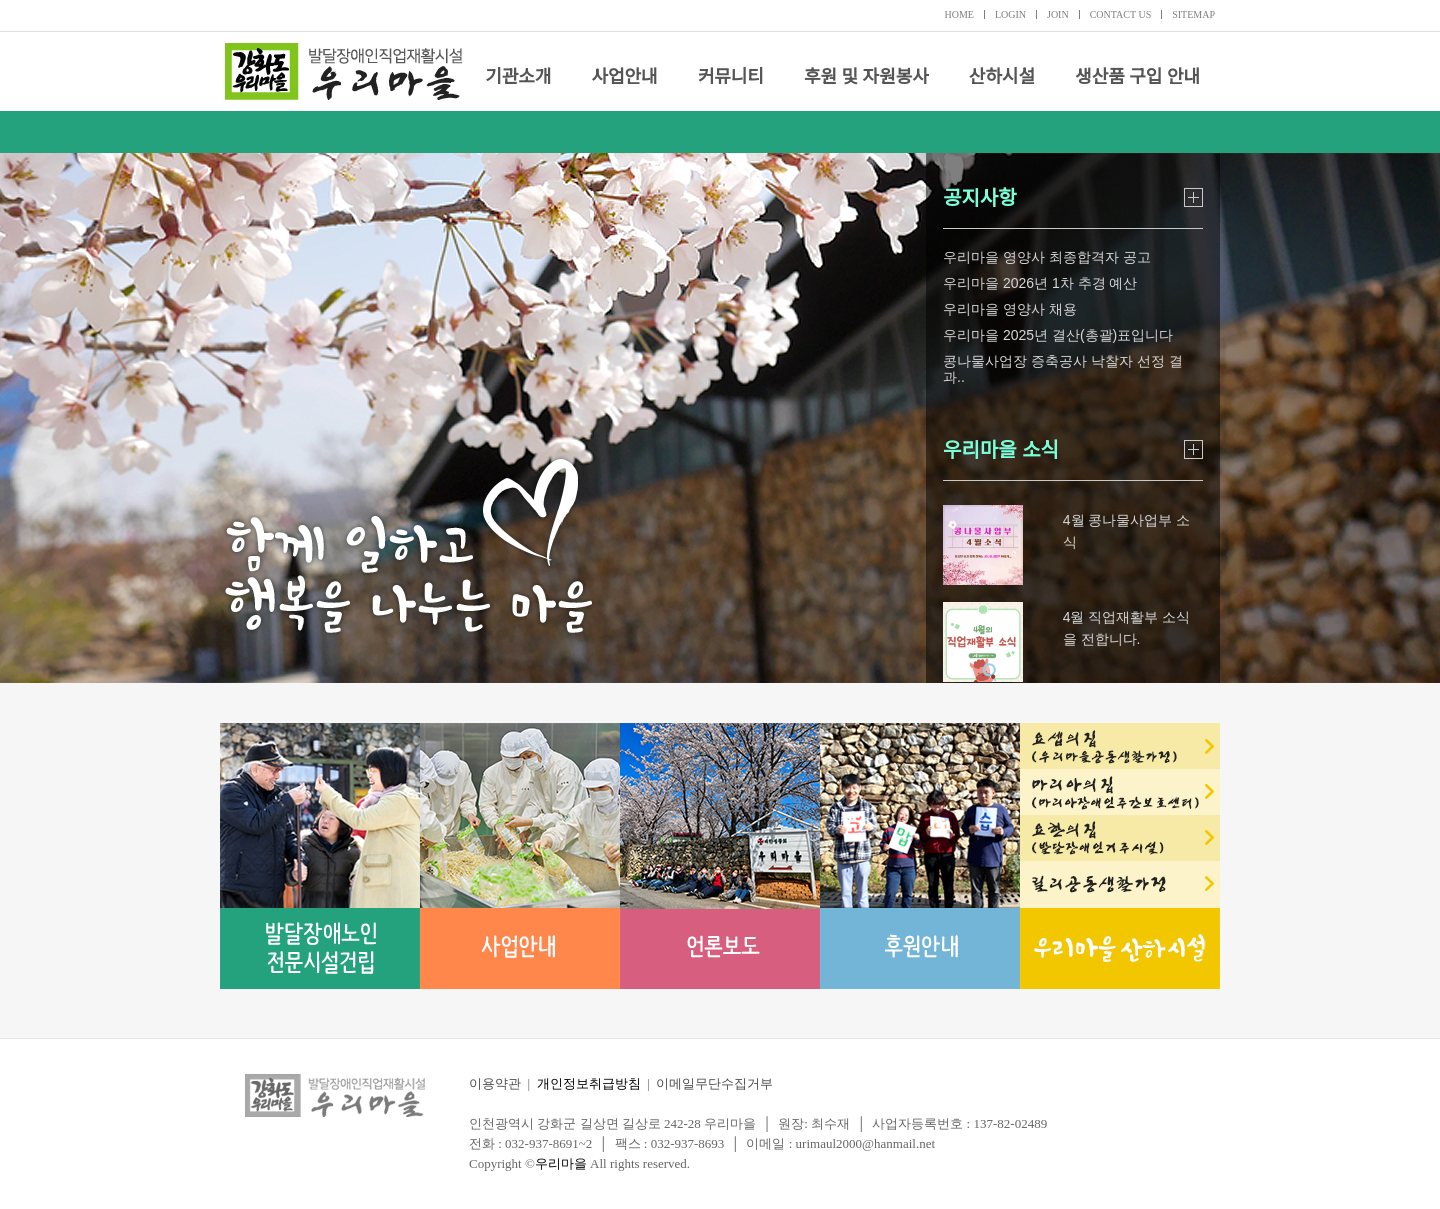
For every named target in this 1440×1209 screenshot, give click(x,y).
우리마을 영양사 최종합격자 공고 (1047, 257)
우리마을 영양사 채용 (1010, 309)
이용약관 (495, 1083)
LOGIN (1010, 14)
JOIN (1058, 14)
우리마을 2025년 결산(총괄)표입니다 (1058, 335)
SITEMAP (1193, 14)
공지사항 (980, 198)
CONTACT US (1121, 14)
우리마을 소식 (1001, 450)
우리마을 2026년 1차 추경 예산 (1040, 283)
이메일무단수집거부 (714, 1083)
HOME (958, 14)
